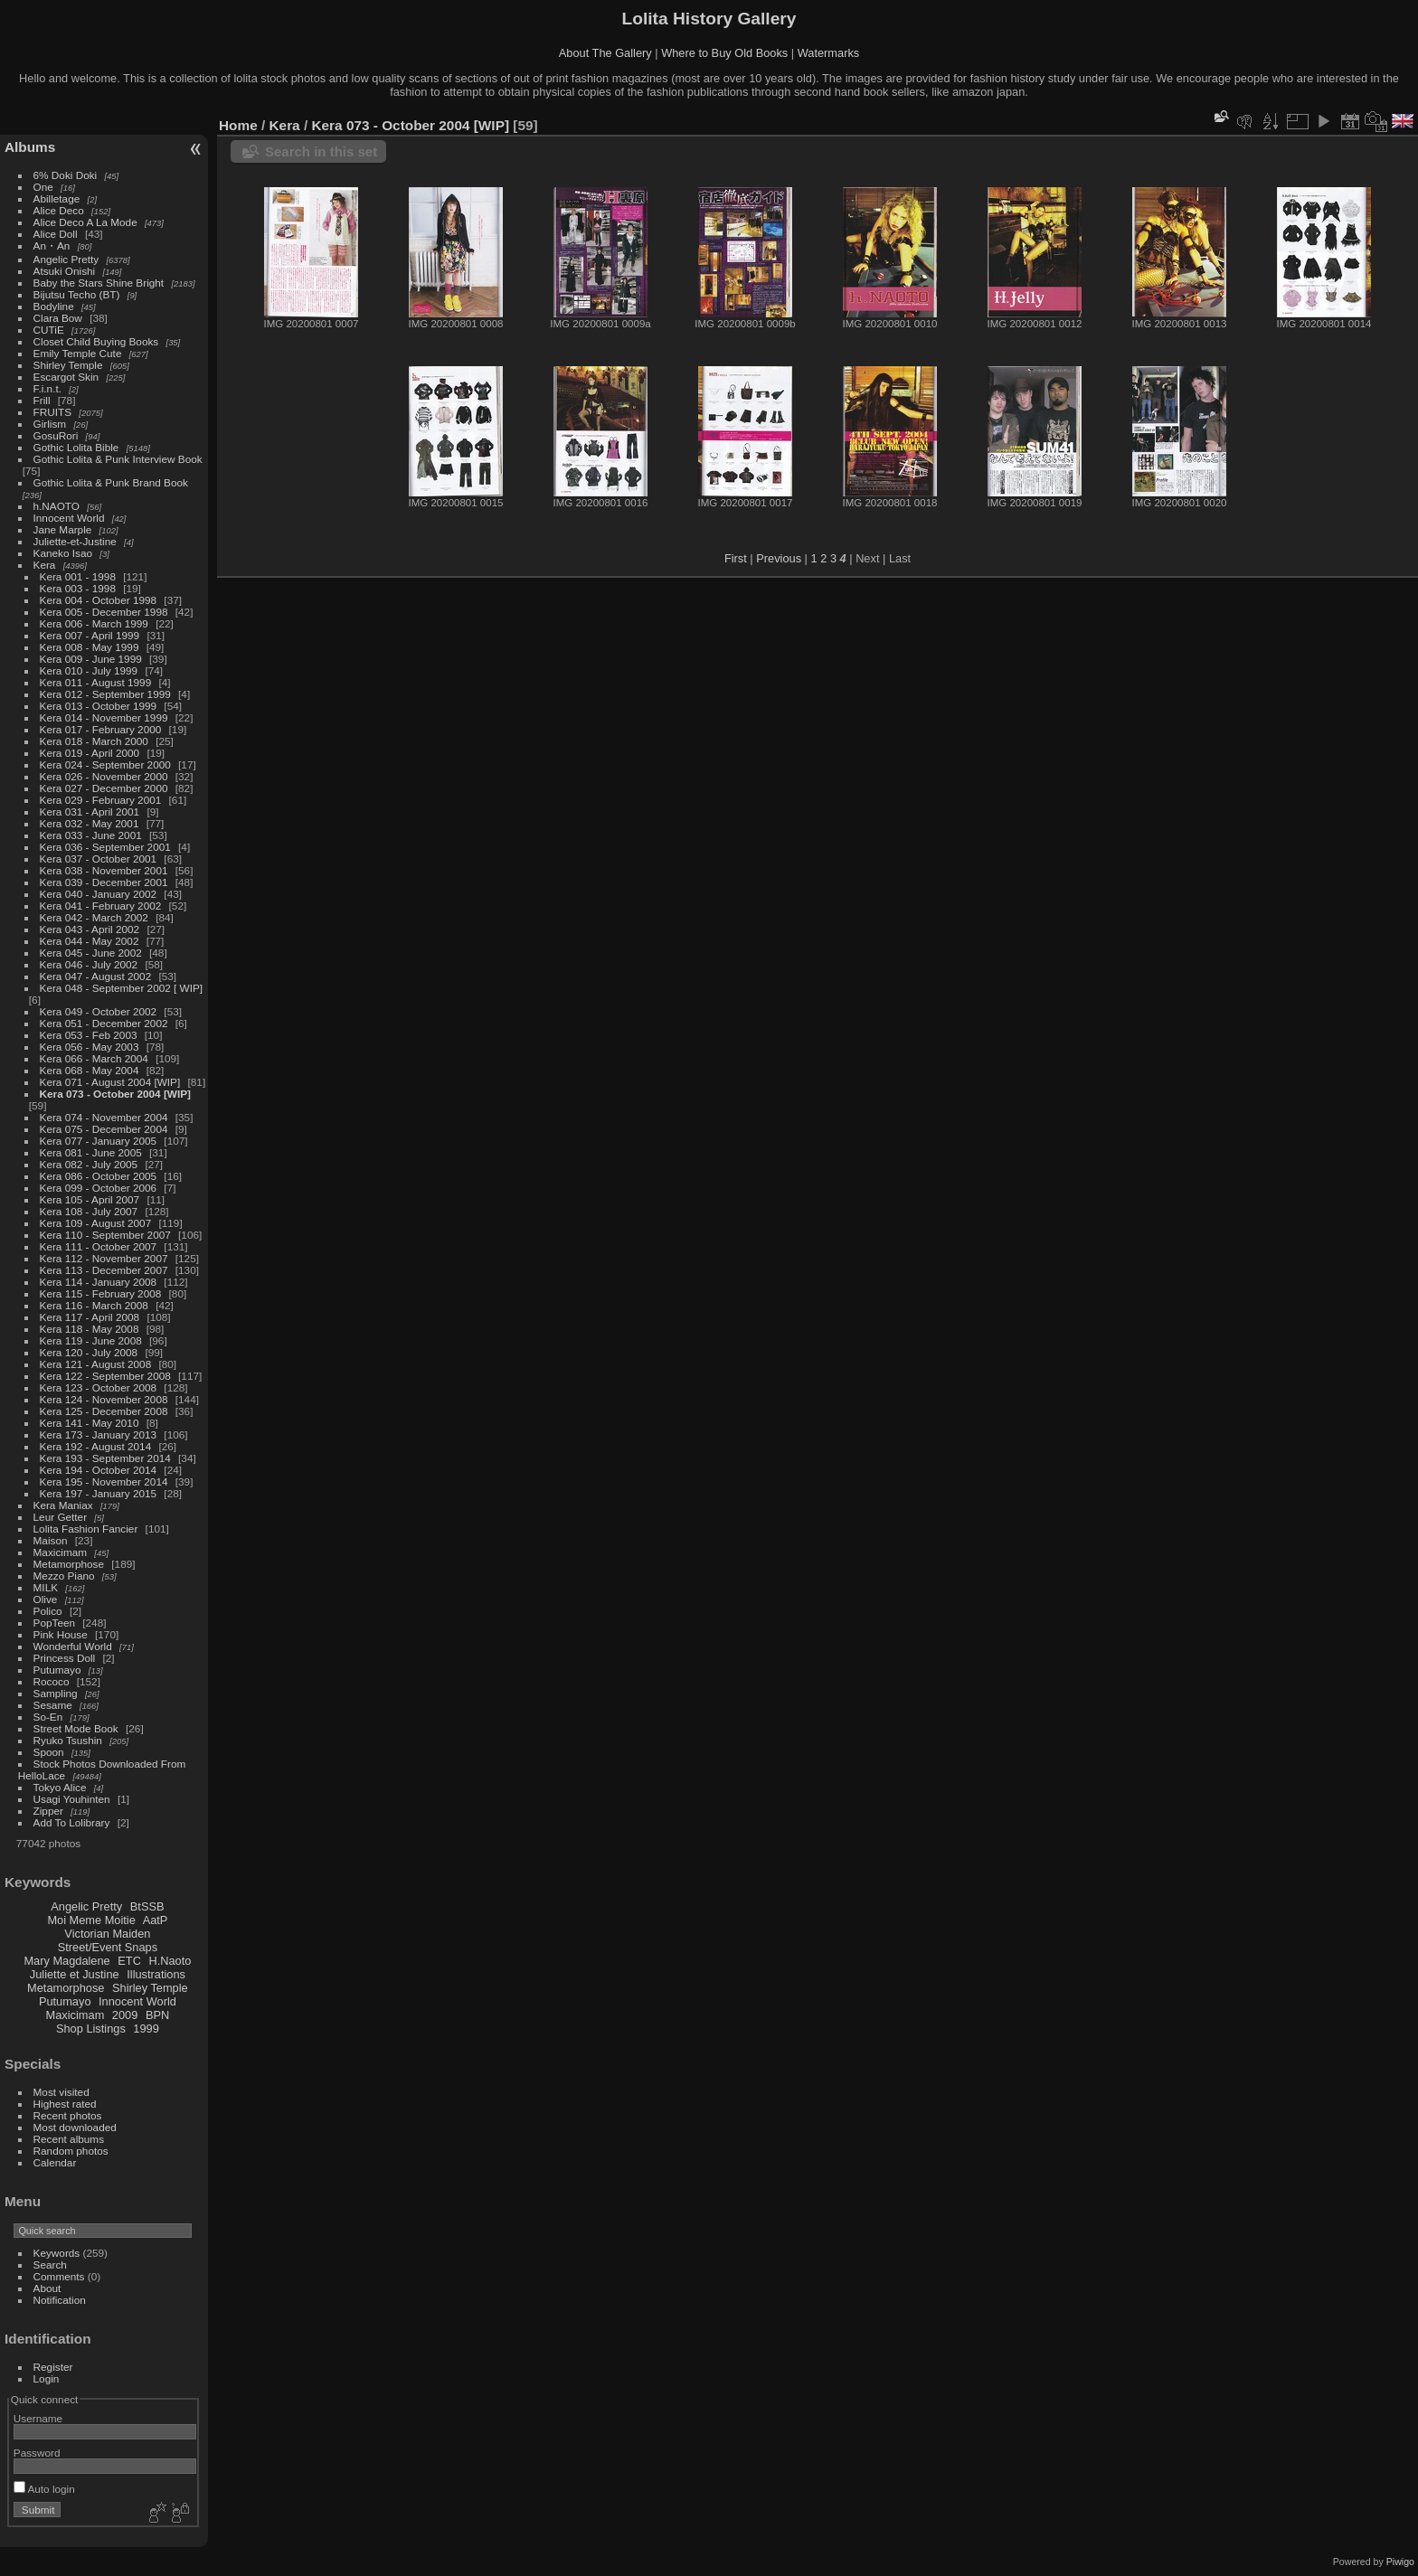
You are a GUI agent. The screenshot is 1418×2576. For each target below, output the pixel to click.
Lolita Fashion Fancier (85, 1528)
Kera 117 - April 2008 (90, 1317)
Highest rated (65, 2103)
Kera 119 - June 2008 (91, 1340)
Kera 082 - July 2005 (89, 1164)
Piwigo (1400, 2561)
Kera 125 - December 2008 (104, 1411)
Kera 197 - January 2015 (98, 1493)
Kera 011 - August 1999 (96, 682)
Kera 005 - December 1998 (104, 612)
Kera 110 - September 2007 (105, 1235)
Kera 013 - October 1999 (98, 706)
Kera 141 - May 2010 (89, 1423)
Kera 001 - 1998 (78, 576)
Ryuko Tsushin (67, 1740)
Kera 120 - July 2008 (89, 1352)
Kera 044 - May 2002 (89, 941)
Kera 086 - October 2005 (98, 1176)
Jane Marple (62, 529)
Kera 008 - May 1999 (89, 647)
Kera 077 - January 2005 (98, 1140)
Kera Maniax (63, 1505)
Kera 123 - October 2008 (98, 1387)
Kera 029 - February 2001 (101, 800)
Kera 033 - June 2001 (91, 835)
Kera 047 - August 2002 (96, 976)
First (735, 558)
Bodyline (53, 306)
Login (46, 2378)
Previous (778, 558)
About (47, 2288)
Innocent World (69, 518)
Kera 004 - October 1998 (98, 600)
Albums (30, 147)
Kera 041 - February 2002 (101, 905)
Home (238, 125)
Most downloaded (75, 2127)
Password (37, 2452)
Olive (45, 1599)
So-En (48, 1716)
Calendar (55, 2162)
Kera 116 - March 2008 (94, 1305)
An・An (52, 245)
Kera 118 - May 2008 (89, 1329)
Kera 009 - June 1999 (91, 659)
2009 (124, 2015)
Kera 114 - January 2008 (98, 1282)
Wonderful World (72, 1646)
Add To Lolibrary (71, 1822)
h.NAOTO (56, 506)
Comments (59, 2276)
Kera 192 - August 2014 (96, 1446)
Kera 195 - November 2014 (104, 1481)
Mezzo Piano (64, 1575)
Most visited (61, 2092)
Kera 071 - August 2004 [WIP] (110, 1082)
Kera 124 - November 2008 (104, 1399)
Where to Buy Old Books (724, 53)
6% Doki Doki (65, 175)
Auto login (44, 2489)
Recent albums (68, 2139)
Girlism (50, 423)
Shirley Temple (68, 365)
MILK (45, 1587)
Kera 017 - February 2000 (101, 729)
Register (53, 2367)
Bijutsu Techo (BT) (76, 294)
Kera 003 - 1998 (78, 588)
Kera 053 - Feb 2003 (88, 1035)
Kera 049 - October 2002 (98, 1011)
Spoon (48, 1752)
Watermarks (829, 53)
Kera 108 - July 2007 (89, 1211)
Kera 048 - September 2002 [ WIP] (121, 988)
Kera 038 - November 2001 (104, 870)
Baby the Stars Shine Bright (99, 282)
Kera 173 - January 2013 (98, 1434)
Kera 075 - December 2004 (104, 1129)
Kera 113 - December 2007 (104, 1270)
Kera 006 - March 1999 (94, 623)
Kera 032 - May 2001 (89, 823)
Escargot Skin (66, 376)
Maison (50, 1540)
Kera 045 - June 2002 (91, 952)
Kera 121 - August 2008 (96, 1364)
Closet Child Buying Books (96, 341)
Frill (42, 400)
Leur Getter (60, 1517)
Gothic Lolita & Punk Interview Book (118, 459)
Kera (44, 565)
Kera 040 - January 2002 (98, 894)
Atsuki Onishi (64, 271)
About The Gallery (605, 53)
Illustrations (156, 1974)
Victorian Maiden (107, 1933)
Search (50, 2264)
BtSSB (147, 1906)
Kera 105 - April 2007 (90, 1199)
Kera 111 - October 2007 (98, 1246)
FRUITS (52, 412)
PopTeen (54, 1622)
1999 (145, 2028)
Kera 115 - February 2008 (101, 1293)
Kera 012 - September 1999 (105, 694)
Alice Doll (55, 234)
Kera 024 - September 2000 (105, 764)
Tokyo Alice (60, 1787)
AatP (155, 1920)
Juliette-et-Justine (75, 541)
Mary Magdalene (66, 1960)
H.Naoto (169, 1960)
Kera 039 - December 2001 (104, 882)
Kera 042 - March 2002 (94, 917)
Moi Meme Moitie (91, 1920)
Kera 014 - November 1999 (104, 717)
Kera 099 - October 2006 (98, 1188)
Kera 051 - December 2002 (104, 1023)
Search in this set (321, 151)
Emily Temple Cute (77, 353)
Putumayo (57, 1669)
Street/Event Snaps (107, 1947)
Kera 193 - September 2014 (105, 1458)
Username (38, 2418)
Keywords (56, 2253)
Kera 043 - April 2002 (90, 929)
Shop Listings (91, 2028)
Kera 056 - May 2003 (89, 1046)
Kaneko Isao (62, 553)
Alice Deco (58, 210)
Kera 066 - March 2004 (94, 1058)
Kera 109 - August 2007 (96, 1223)
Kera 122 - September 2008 (105, 1376)
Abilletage (56, 198)
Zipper (48, 1810)
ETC (129, 1960)
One (43, 187)
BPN (157, 2015)
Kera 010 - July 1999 (89, 670)
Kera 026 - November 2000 (104, 776)
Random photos (71, 2150)
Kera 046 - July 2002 (89, 964)
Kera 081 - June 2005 (91, 1152)
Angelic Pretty (66, 259)
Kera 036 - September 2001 (105, 847)
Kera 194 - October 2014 (98, 1470)
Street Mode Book (75, 1728)
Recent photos (67, 2115)
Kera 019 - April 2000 (90, 753)
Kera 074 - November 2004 (104, 1117)
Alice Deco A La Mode (85, 222)
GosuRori (56, 435)
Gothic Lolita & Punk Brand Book (110, 482)
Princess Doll (64, 1658)
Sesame (52, 1705)
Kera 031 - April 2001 (90, 811)
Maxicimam (60, 1552)
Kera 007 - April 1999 (90, 635)
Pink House (60, 1634)
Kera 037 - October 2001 (98, 858)
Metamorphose (68, 1564)
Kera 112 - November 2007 (104, 1258)
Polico (47, 1611)
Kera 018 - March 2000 (94, 741)
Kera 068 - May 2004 (89, 1070)
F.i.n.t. (47, 388)
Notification (59, 2300)
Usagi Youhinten (71, 1799)
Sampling (55, 1693)
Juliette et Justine (74, 1974)
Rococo (51, 1681)
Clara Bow (57, 318)
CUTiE (48, 329)
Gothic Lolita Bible (76, 447)
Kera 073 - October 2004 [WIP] (115, 1093)
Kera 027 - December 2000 (104, 788)
